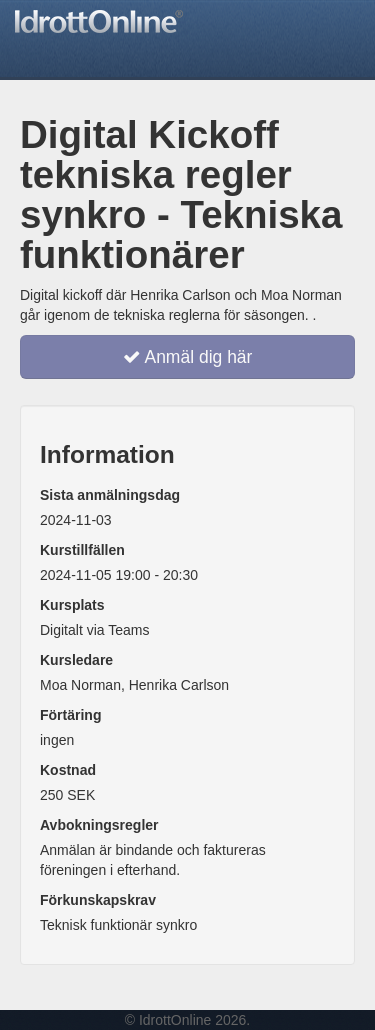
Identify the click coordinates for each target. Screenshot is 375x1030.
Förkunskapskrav (98, 900)
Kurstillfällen (82, 550)
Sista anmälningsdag (110, 495)
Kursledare (76, 660)
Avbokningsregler (99, 825)
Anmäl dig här (188, 357)
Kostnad (68, 770)
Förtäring (70, 715)
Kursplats (72, 605)
